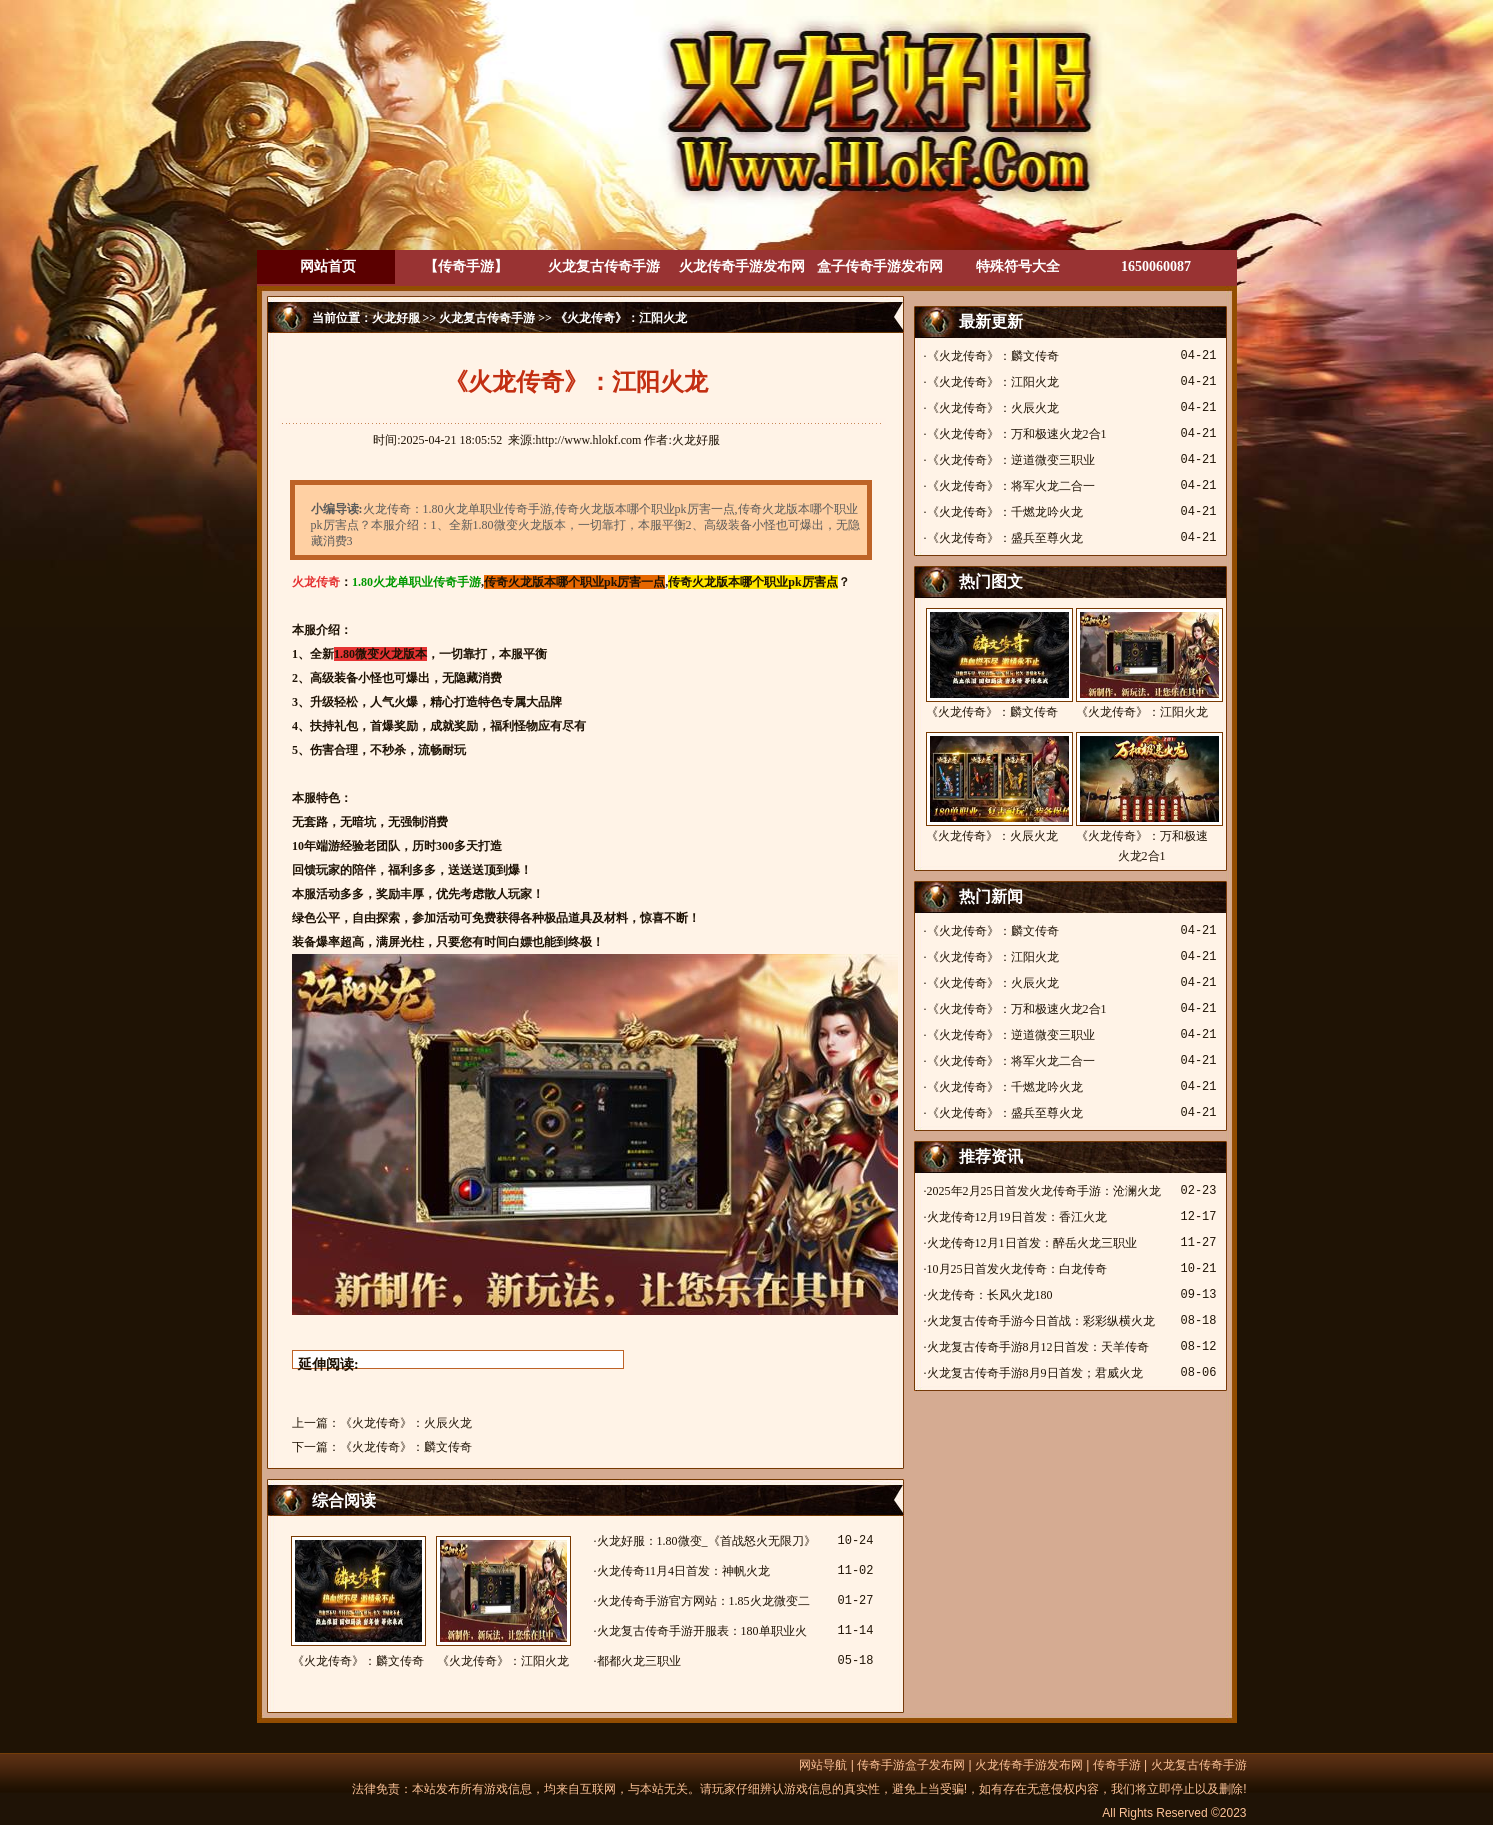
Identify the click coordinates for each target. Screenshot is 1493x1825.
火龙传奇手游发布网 (742, 266)
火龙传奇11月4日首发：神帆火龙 (684, 1571)
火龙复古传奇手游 (604, 266)
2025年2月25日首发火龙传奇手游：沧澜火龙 (1044, 1191)
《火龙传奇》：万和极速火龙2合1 (1017, 434)
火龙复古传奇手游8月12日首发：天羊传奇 (1038, 1347)
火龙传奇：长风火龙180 (990, 1295)
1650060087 (1156, 266)
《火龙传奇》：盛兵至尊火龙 (1005, 538)
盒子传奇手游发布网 (880, 266)
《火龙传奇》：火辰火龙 (406, 1423)
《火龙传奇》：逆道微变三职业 (1011, 460)
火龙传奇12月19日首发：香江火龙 (1017, 1217)
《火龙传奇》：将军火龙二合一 (1011, 486)
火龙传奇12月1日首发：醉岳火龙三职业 (1032, 1243)
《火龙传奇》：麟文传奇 (406, 1447)
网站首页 (328, 266)
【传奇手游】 (466, 266)
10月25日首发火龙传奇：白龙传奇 (1017, 1269)
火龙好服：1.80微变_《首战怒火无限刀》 (706, 1541)
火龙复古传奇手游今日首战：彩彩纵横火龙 (1041, 1321)
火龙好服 (396, 318)
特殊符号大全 (1018, 266)
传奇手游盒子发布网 (911, 1765)
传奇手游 (1117, 1765)
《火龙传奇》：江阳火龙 (503, 1602)
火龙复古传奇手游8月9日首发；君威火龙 (1035, 1373)
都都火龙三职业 (639, 1661)
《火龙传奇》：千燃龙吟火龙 (1005, 512)
